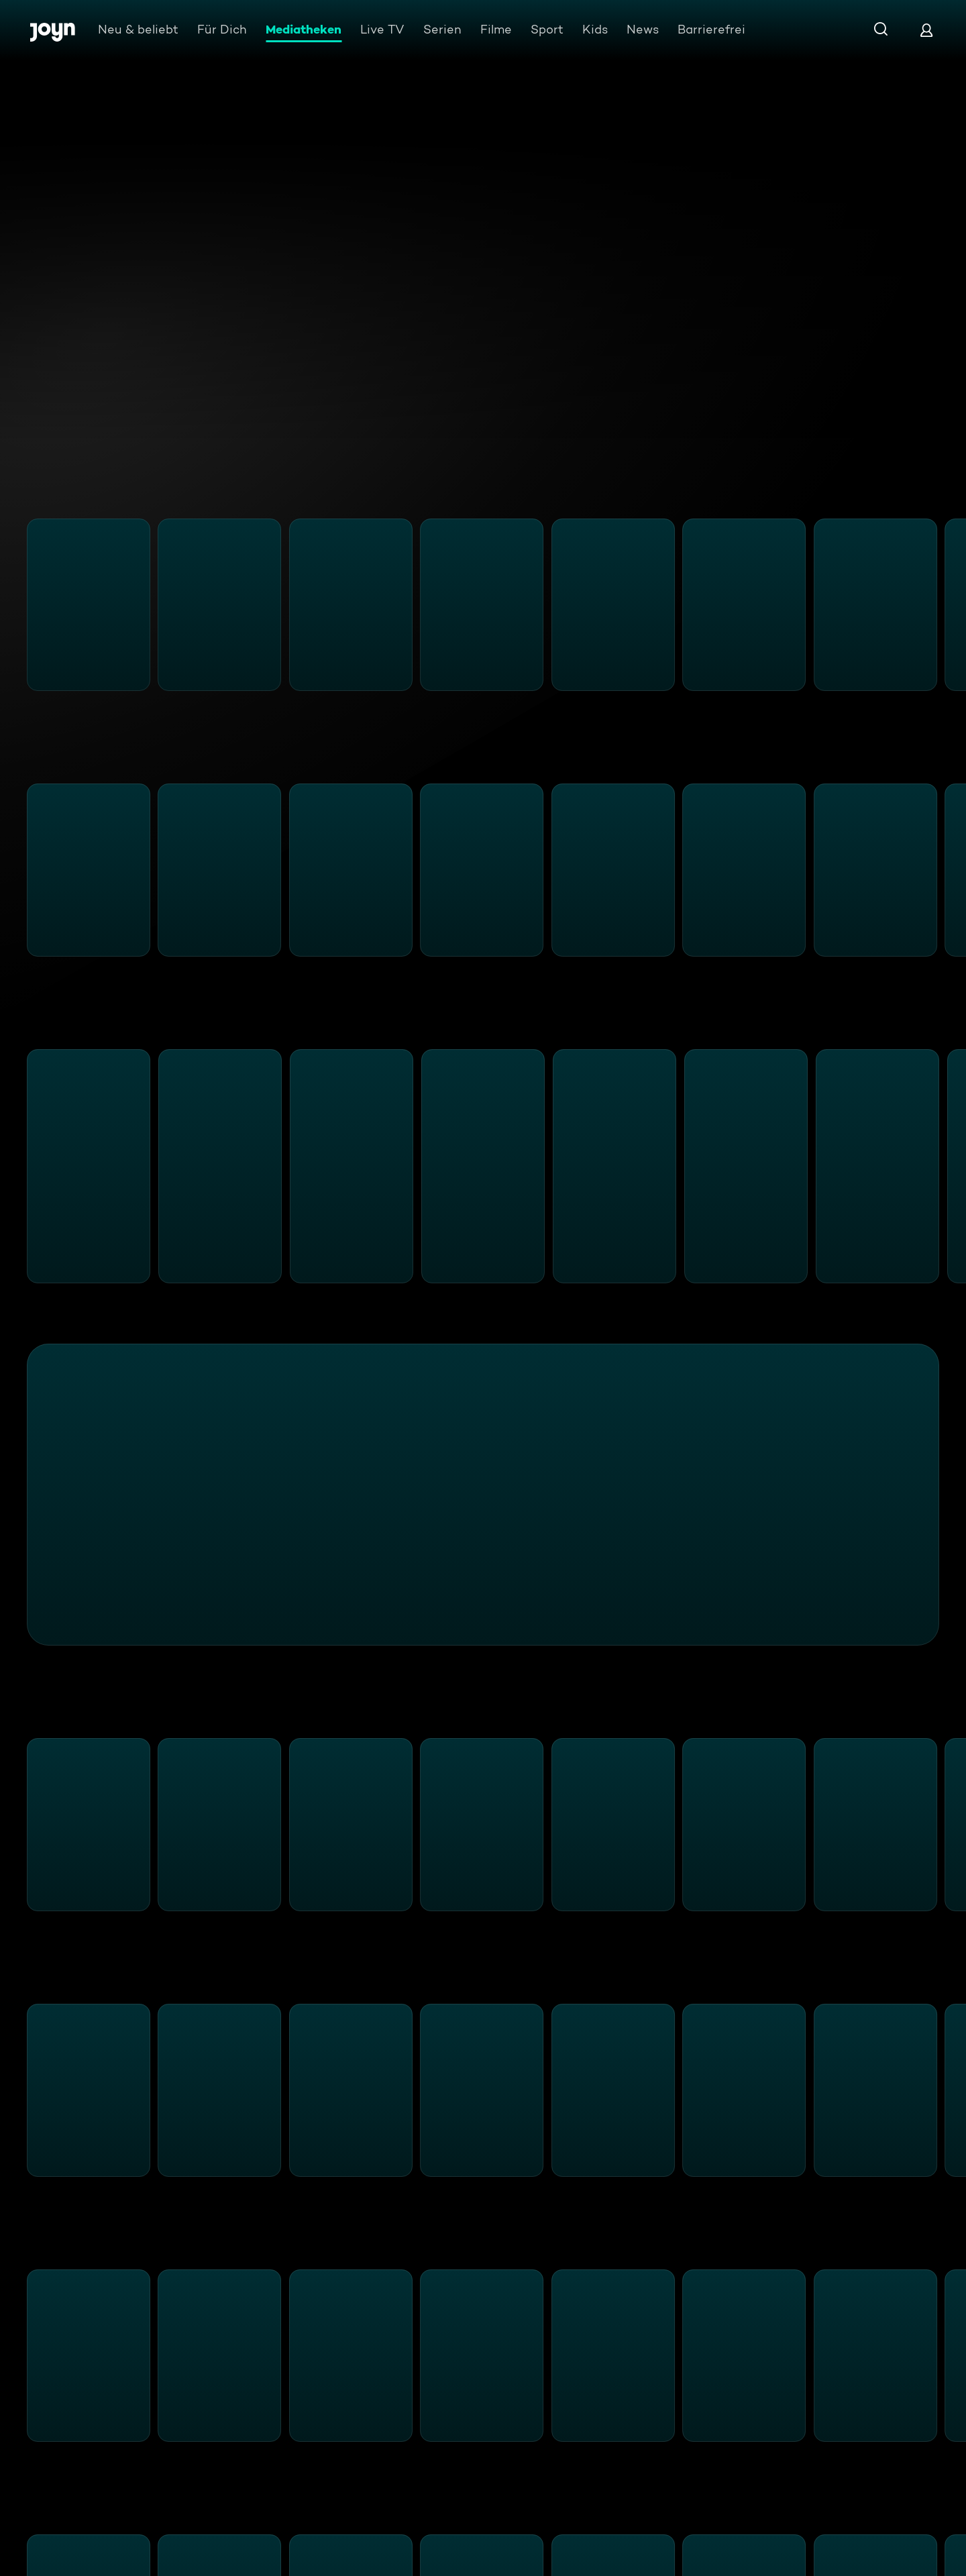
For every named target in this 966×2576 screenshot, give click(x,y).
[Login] (926, 30)
